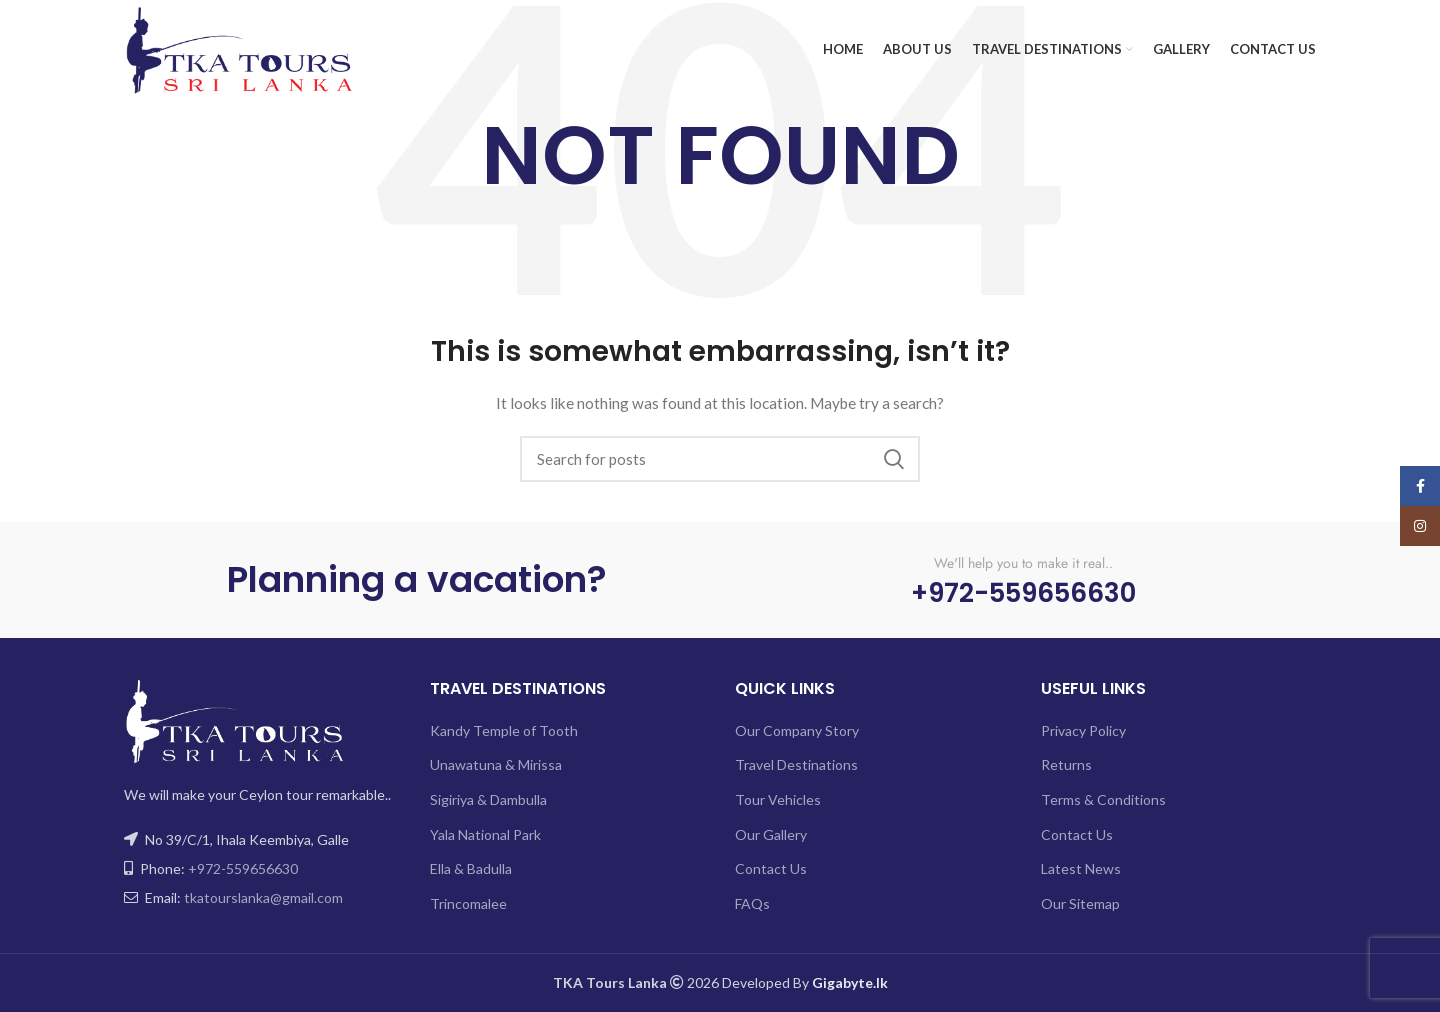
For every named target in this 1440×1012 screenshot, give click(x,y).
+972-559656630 (243, 868)
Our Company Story (797, 730)
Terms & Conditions (1103, 799)
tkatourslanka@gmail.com (263, 897)
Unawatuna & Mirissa (496, 764)
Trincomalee (468, 903)
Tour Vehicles (778, 799)
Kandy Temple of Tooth (504, 730)
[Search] (720, 459)
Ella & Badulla (471, 868)
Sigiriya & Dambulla (488, 799)
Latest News (1081, 868)
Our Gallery (771, 834)
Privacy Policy (1083, 730)
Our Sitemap (1080, 903)
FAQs (752, 903)
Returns (1066, 764)
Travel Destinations (796, 764)
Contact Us (771, 868)
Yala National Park (485, 834)
